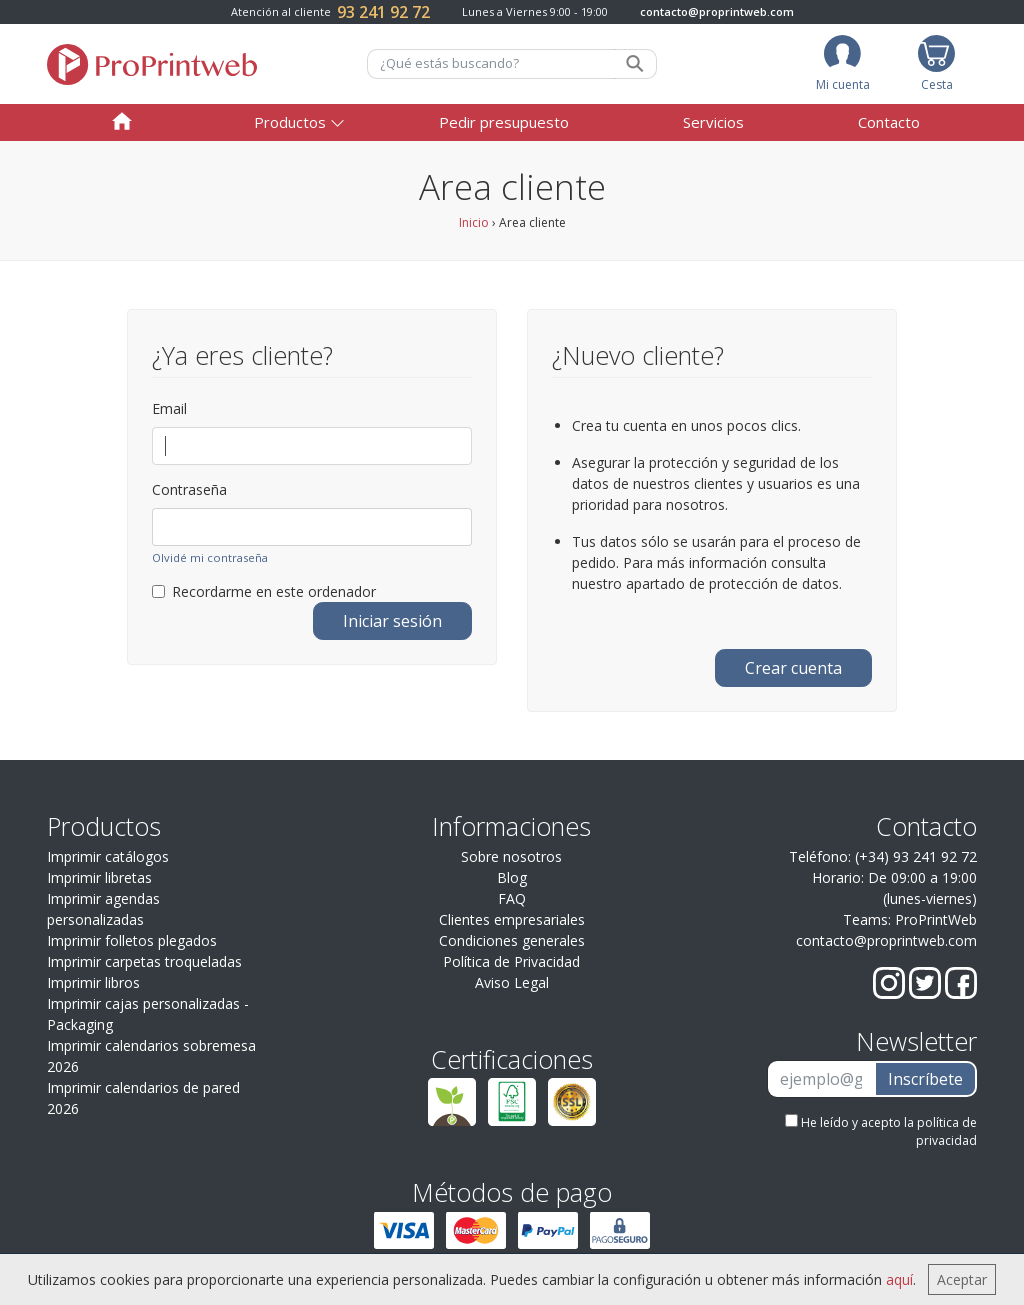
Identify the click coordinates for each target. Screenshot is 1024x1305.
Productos (290, 122)
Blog (512, 877)
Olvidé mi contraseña (210, 557)
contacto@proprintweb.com (717, 11)
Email (169, 408)
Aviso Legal (512, 982)
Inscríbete (925, 1079)
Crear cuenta (793, 668)
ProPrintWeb (936, 919)
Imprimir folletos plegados (132, 940)
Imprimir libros (93, 982)
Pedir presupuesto (504, 122)
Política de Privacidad (511, 961)
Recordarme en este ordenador (264, 591)
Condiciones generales (512, 940)
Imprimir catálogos (108, 856)
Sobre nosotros (511, 856)
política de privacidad (946, 1131)
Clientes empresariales (512, 919)
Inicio (474, 222)
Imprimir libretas (99, 877)
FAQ (512, 898)
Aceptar (962, 1279)
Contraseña (189, 489)
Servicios (713, 122)
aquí (899, 1279)
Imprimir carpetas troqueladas (144, 961)
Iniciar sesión (392, 621)
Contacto (889, 122)
